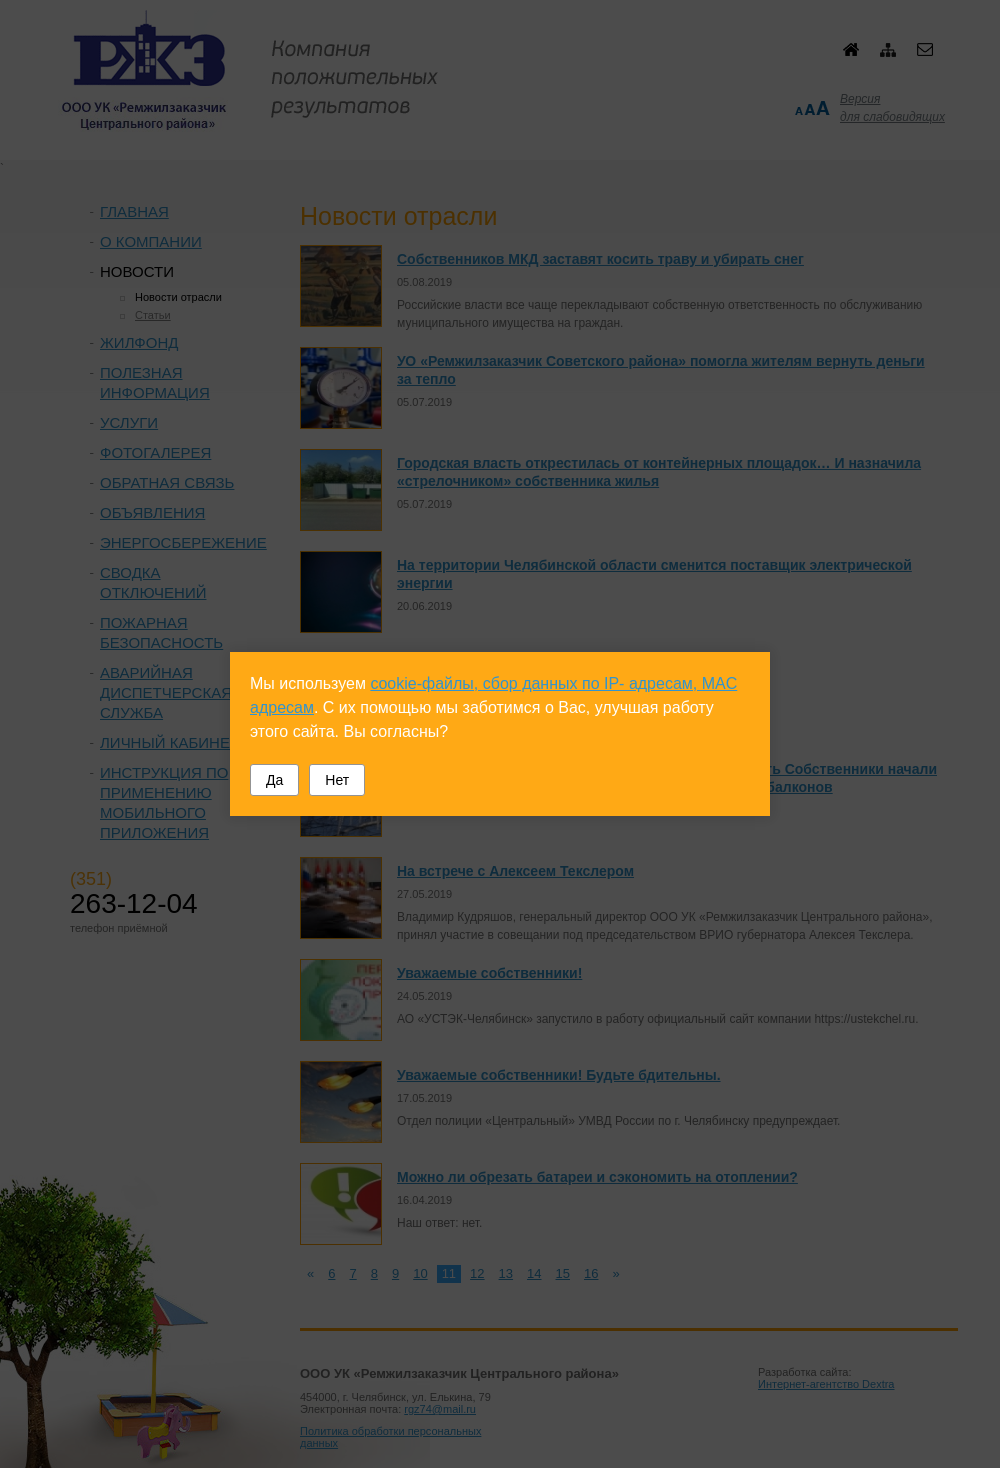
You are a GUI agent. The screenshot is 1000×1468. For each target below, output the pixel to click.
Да (274, 780)
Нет (337, 780)
